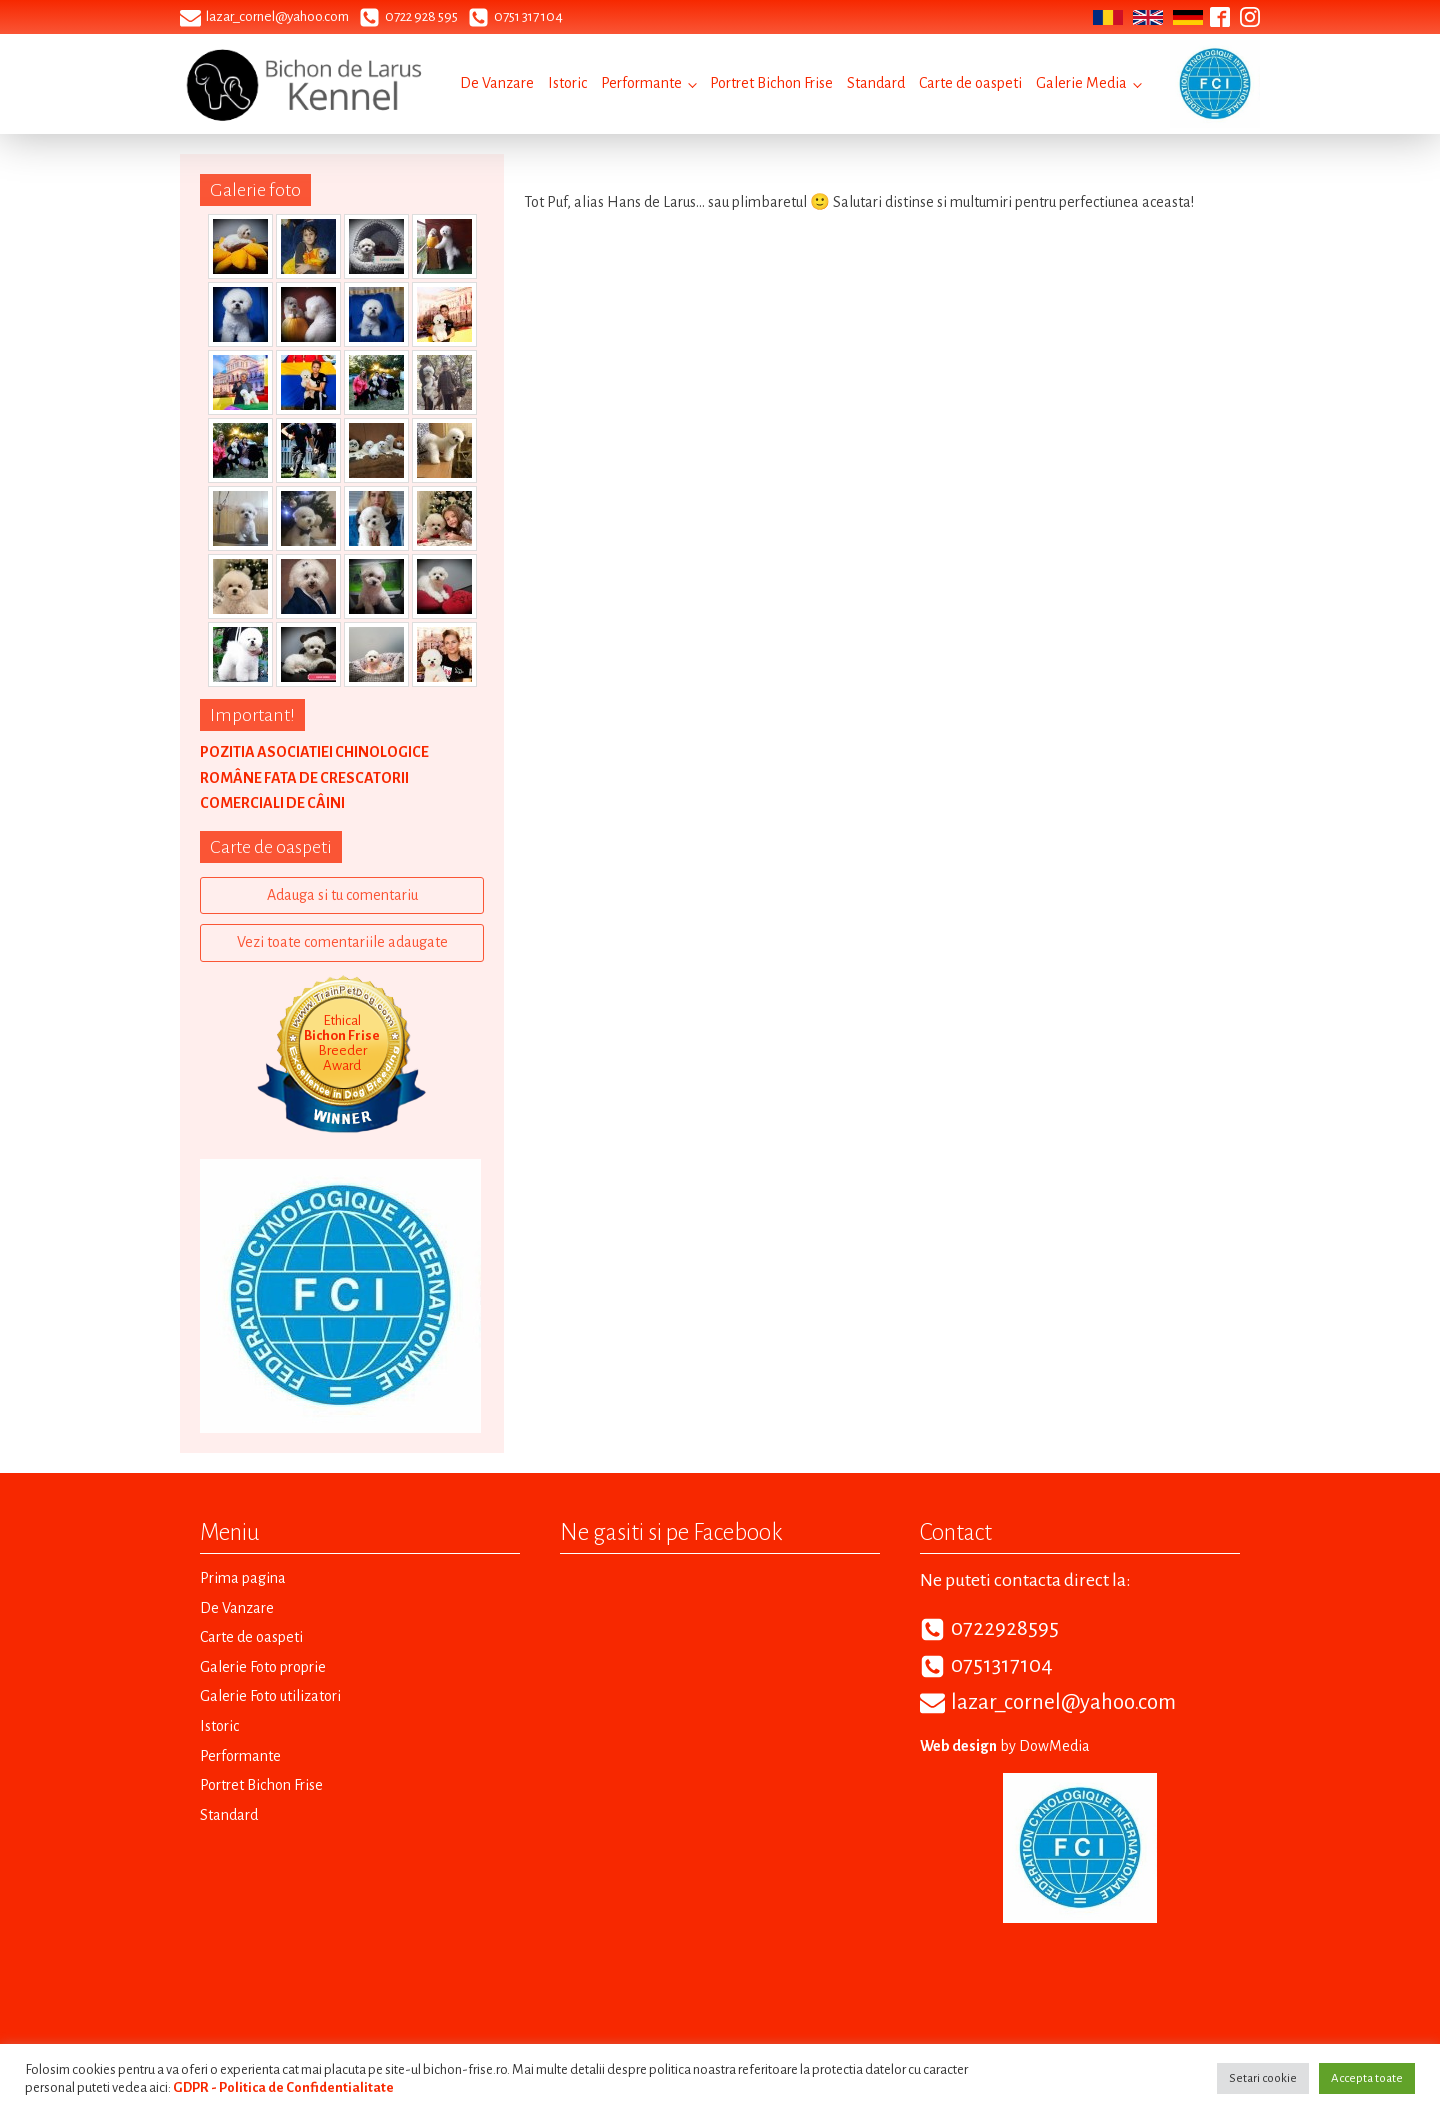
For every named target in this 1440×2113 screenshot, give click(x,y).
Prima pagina (243, 1578)
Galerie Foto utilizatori (270, 1696)
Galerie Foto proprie (263, 1667)
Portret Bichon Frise (771, 83)
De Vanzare (497, 83)
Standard (876, 83)
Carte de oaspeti (970, 83)
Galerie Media (1081, 83)
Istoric (567, 83)
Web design (958, 1746)
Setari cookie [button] (1263, 2078)
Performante (641, 83)
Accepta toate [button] (1367, 2078)
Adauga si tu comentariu (342, 895)
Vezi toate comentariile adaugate (342, 942)
